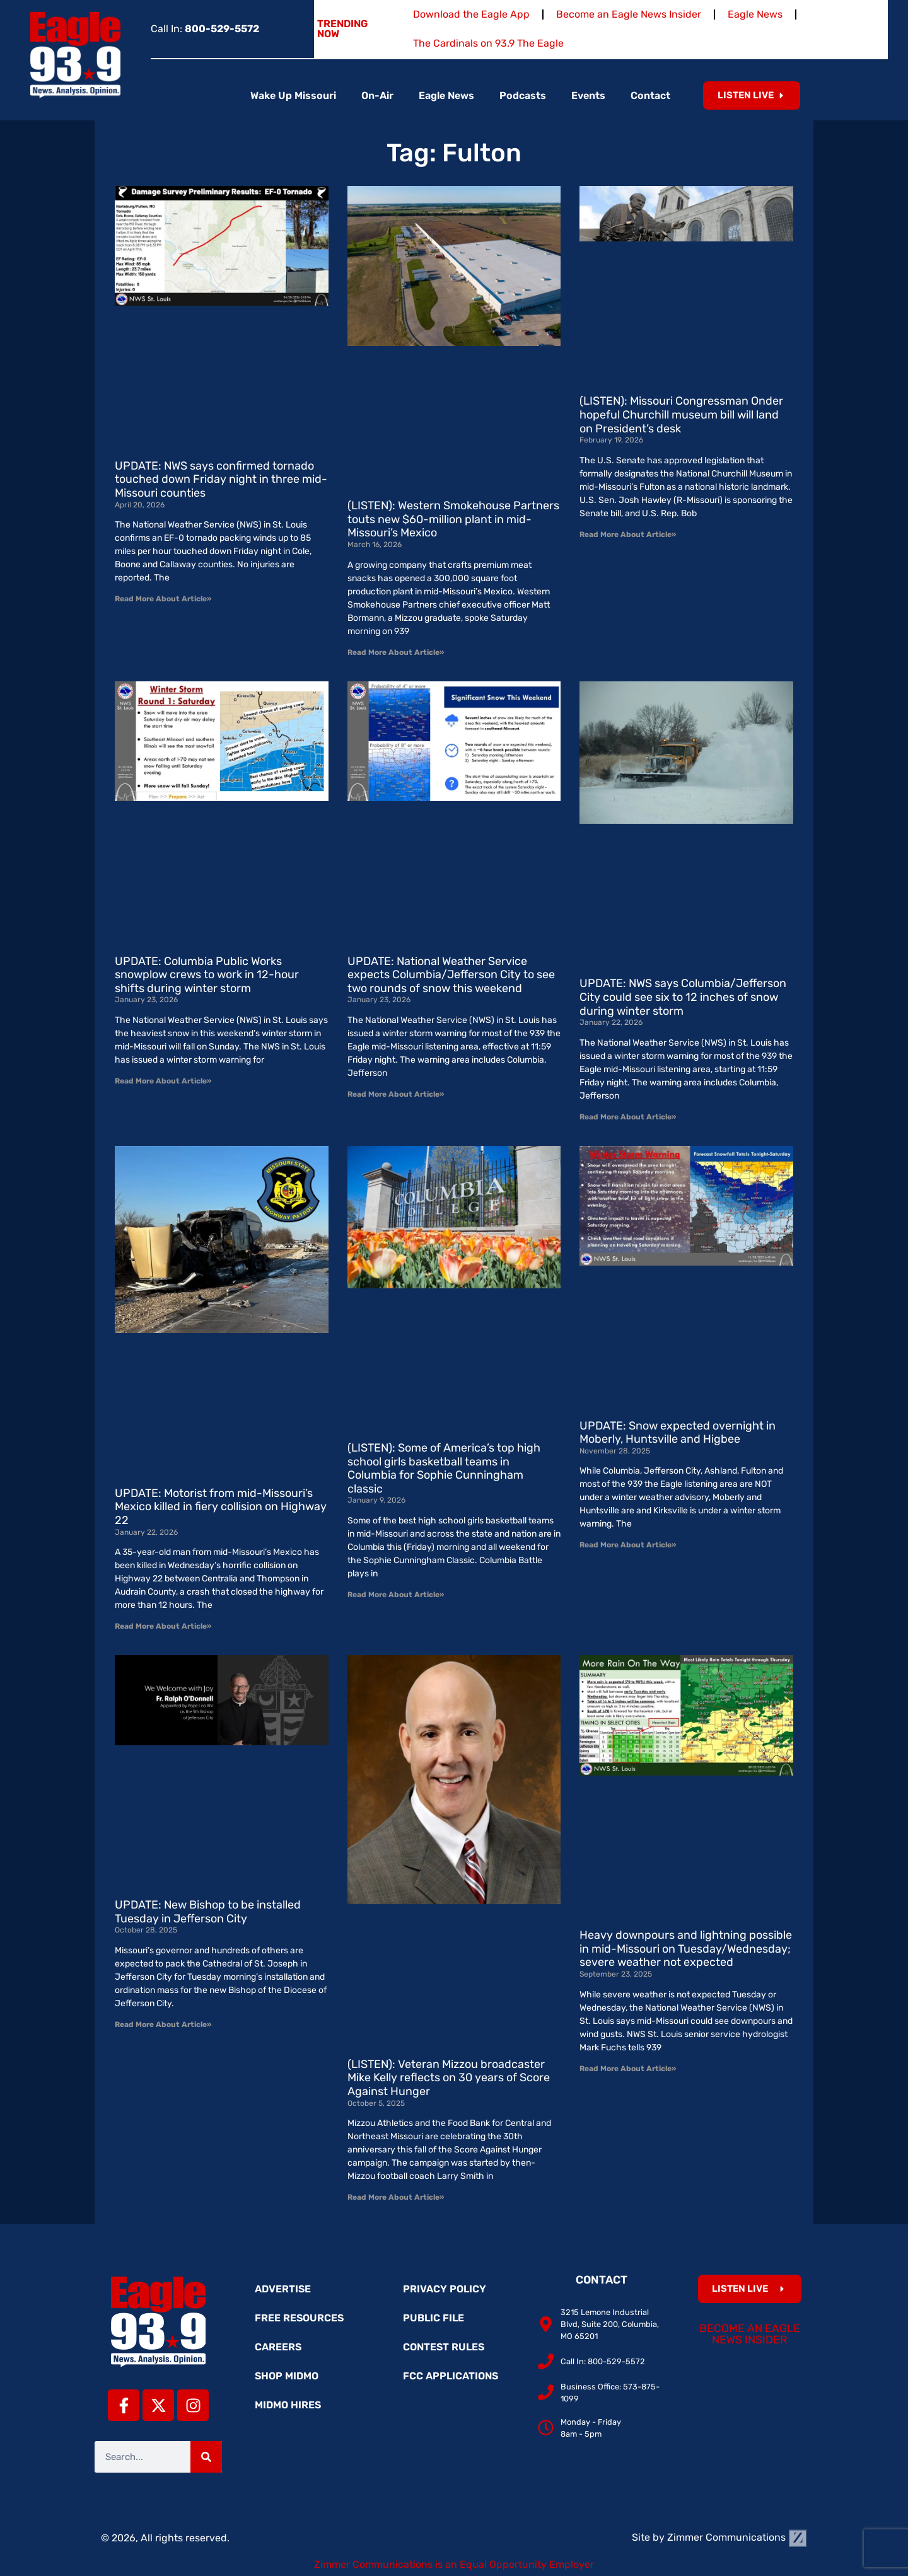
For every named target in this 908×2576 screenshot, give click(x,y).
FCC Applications (450, 2376)
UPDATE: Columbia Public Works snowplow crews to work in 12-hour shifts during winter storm (207, 974)
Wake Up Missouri (293, 95)
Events (588, 95)
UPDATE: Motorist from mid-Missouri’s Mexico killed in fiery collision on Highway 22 (221, 1506)
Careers (278, 2347)
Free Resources (299, 2318)
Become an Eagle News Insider (628, 14)
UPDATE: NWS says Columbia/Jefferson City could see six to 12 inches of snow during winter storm (682, 996)
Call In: (205, 29)
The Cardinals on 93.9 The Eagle (488, 43)
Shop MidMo (286, 2376)
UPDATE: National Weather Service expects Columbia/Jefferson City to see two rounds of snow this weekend (451, 974)
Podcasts (522, 95)
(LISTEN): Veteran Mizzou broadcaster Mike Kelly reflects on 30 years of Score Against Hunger (448, 2077)
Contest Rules (443, 2347)
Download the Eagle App (471, 14)
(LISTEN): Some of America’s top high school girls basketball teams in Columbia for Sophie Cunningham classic (443, 1468)
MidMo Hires (288, 2405)
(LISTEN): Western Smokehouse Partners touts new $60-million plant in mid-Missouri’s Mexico (453, 519)
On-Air (377, 95)
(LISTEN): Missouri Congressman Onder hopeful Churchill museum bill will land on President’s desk (681, 414)
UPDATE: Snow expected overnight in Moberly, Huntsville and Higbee (677, 1433)
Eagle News (755, 14)
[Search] (206, 2457)
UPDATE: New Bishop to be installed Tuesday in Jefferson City (208, 1912)
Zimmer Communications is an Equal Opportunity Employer (454, 2564)
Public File (433, 2318)
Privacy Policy (444, 2289)
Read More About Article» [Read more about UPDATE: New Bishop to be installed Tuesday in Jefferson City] (163, 2024)
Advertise (283, 2289)
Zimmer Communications (737, 2537)
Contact (650, 95)
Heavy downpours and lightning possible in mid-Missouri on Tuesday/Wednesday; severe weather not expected (685, 1948)
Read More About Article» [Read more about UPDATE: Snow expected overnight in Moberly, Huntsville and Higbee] (627, 1544)
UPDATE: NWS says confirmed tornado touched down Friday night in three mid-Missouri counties (221, 479)
